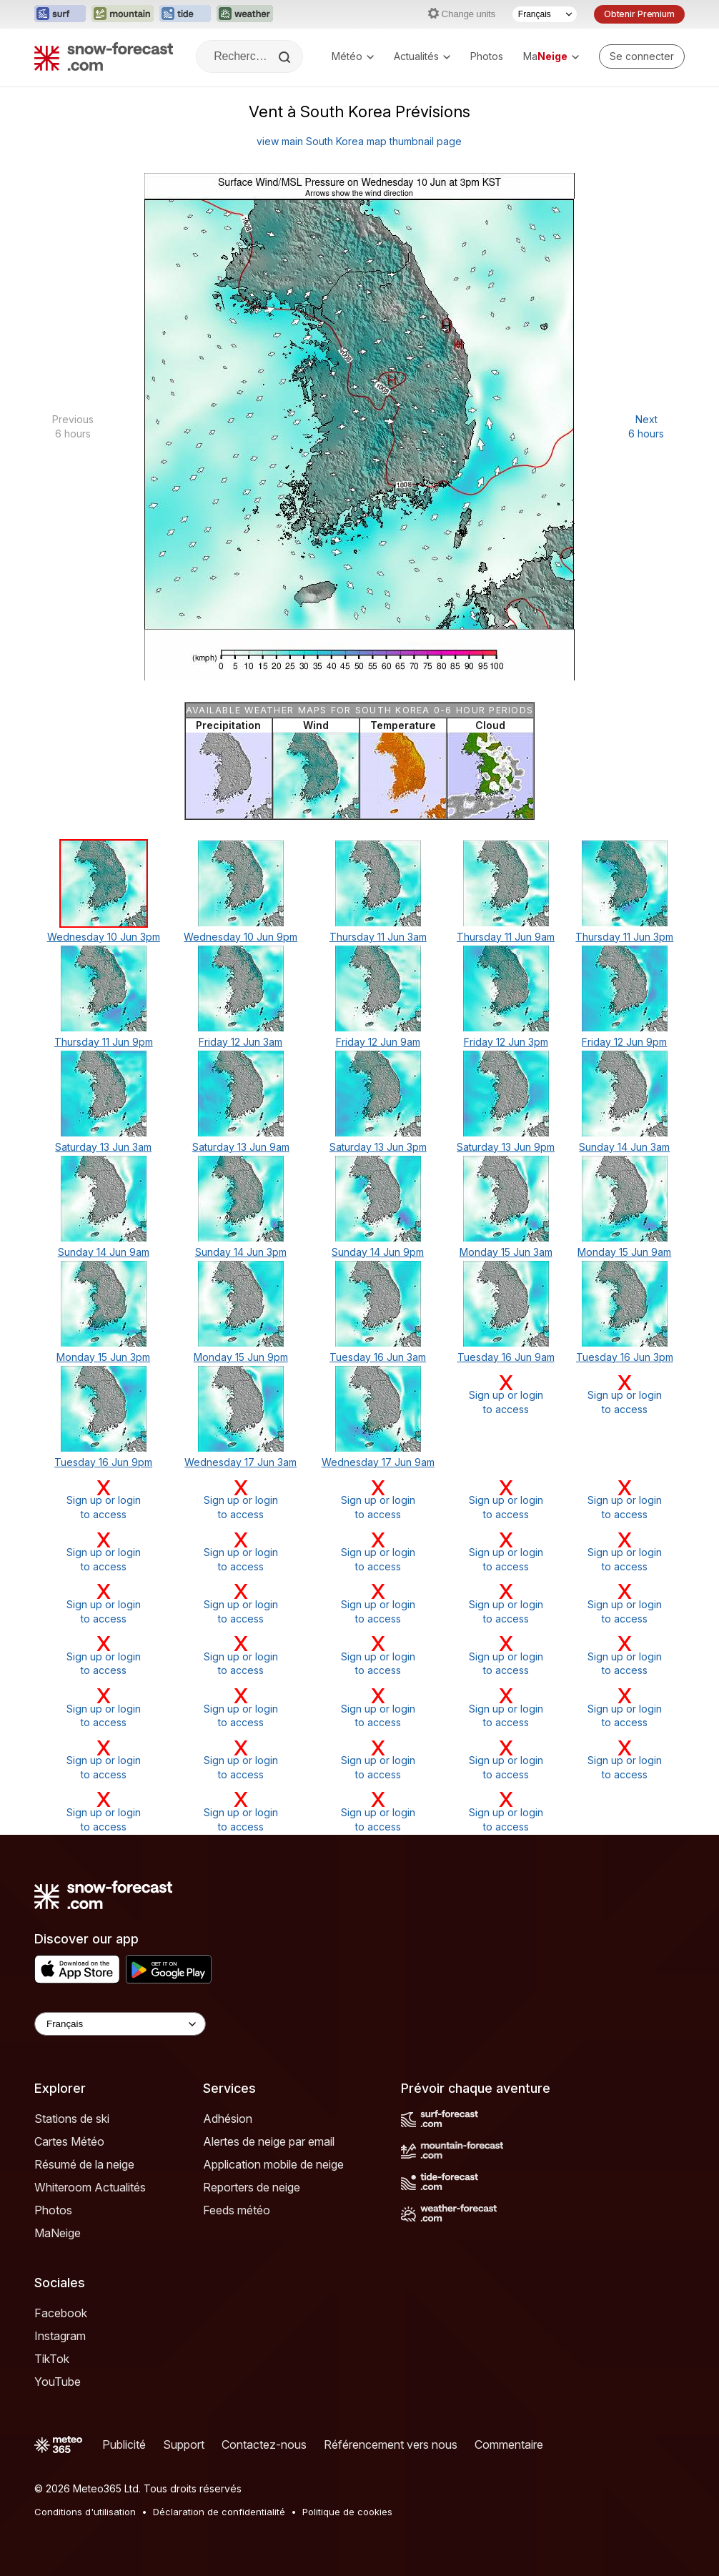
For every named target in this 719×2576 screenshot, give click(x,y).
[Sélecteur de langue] (544, 14)
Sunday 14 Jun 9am (103, 1252)
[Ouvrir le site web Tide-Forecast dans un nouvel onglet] (185, 14)
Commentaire (509, 2444)
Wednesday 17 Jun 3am (240, 1462)
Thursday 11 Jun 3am (378, 937)
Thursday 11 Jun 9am (506, 937)
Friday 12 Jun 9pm (624, 1042)
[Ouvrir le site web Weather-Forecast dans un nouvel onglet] (245, 14)
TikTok (51, 2359)
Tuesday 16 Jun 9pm (103, 1462)
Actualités (422, 56)
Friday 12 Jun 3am (240, 1042)
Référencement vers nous (390, 2444)
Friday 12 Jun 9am (378, 1042)
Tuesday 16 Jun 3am (377, 1357)
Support (183, 2444)
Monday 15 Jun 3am (506, 1252)
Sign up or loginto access (505, 1394)
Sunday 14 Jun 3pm (241, 1252)
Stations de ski (71, 2118)
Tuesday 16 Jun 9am (506, 1357)
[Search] (285, 57)
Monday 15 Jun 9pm (241, 1357)
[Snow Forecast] (103, 56)
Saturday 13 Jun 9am (240, 1147)
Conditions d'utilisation (85, 2511)
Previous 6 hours (73, 426)
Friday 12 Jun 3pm (506, 1042)
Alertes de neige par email (268, 2141)
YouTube (57, 2381)
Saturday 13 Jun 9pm (506, 1147)
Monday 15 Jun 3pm (103, 1357)
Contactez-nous (264, 2444)
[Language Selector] (120, 2024)
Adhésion (227, 2118)
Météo (353, 56)
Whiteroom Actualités (90, 2187)
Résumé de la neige (84, 2164)
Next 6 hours (646, 426)
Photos (486, 56)
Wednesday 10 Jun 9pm (240, 937)
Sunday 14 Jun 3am (624, 1147)
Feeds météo (236, 2210)
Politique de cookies (347, 2511)
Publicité (124, 2444)
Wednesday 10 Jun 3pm (103, 937)
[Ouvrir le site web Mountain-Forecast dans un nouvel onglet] (122, 14)
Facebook (60, 2313)
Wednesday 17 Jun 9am (378, 1462)
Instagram (60, 2336)
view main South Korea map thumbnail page (359, 141)
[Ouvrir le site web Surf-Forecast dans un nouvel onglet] (60, 14)
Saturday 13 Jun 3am (103, 1147)
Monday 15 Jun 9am (624, 1252)
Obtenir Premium (639, 14)
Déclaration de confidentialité (219, 2511)
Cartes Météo (69, 2141)
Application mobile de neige (273, 2164)
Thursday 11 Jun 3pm (624, 937)
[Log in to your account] (642, 56)
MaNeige (57, 2233)
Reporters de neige (251, 2187)
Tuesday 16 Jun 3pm (624, 1357)
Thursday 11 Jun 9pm (103, 1042)
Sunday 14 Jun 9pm (378, 1252)
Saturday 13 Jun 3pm (378, 1147)
